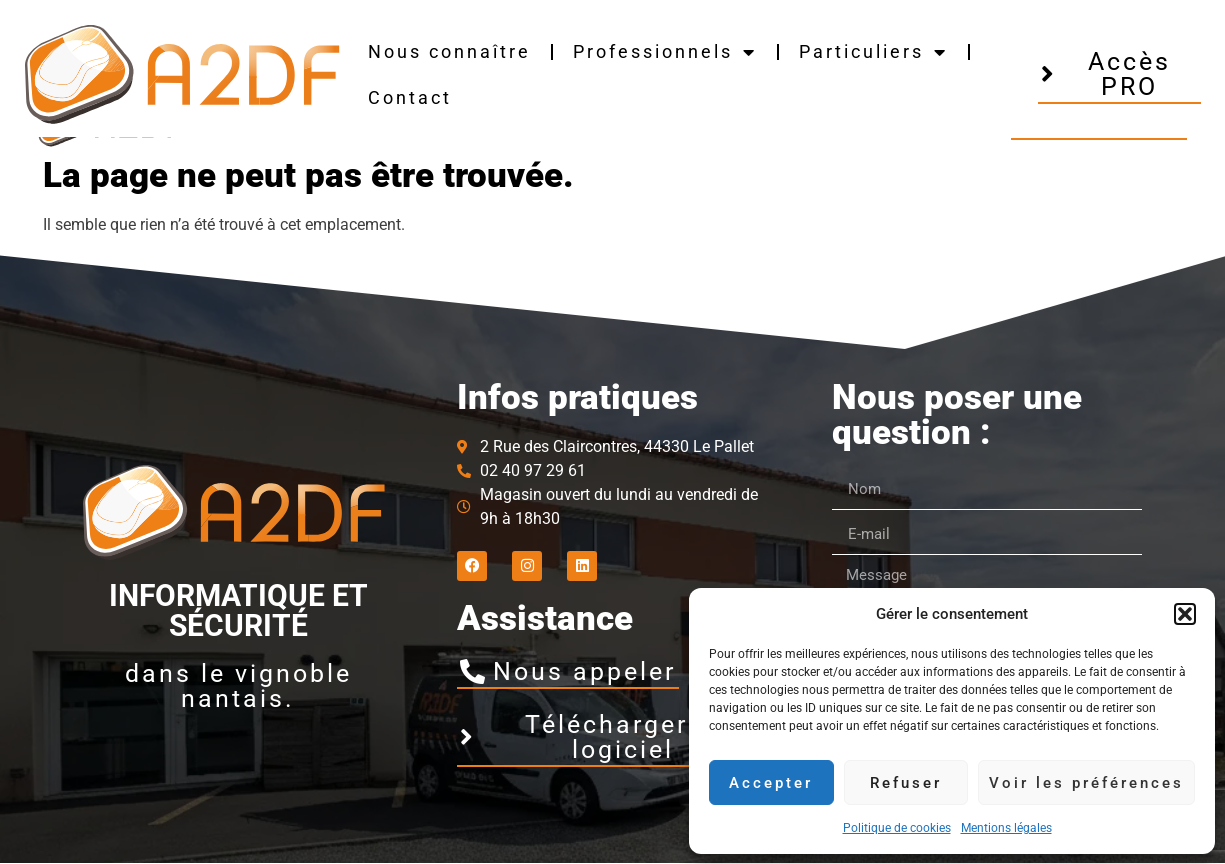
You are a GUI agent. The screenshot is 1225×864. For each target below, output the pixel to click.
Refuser (906, 783)
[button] (1185, 614)
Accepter (771, 783)
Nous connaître (449, 51)
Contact (410, 97)
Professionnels (665, 52)
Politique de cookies (897, 828)
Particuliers (873, 52)
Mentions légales (1006, 828)
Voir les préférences (1086, 783)
